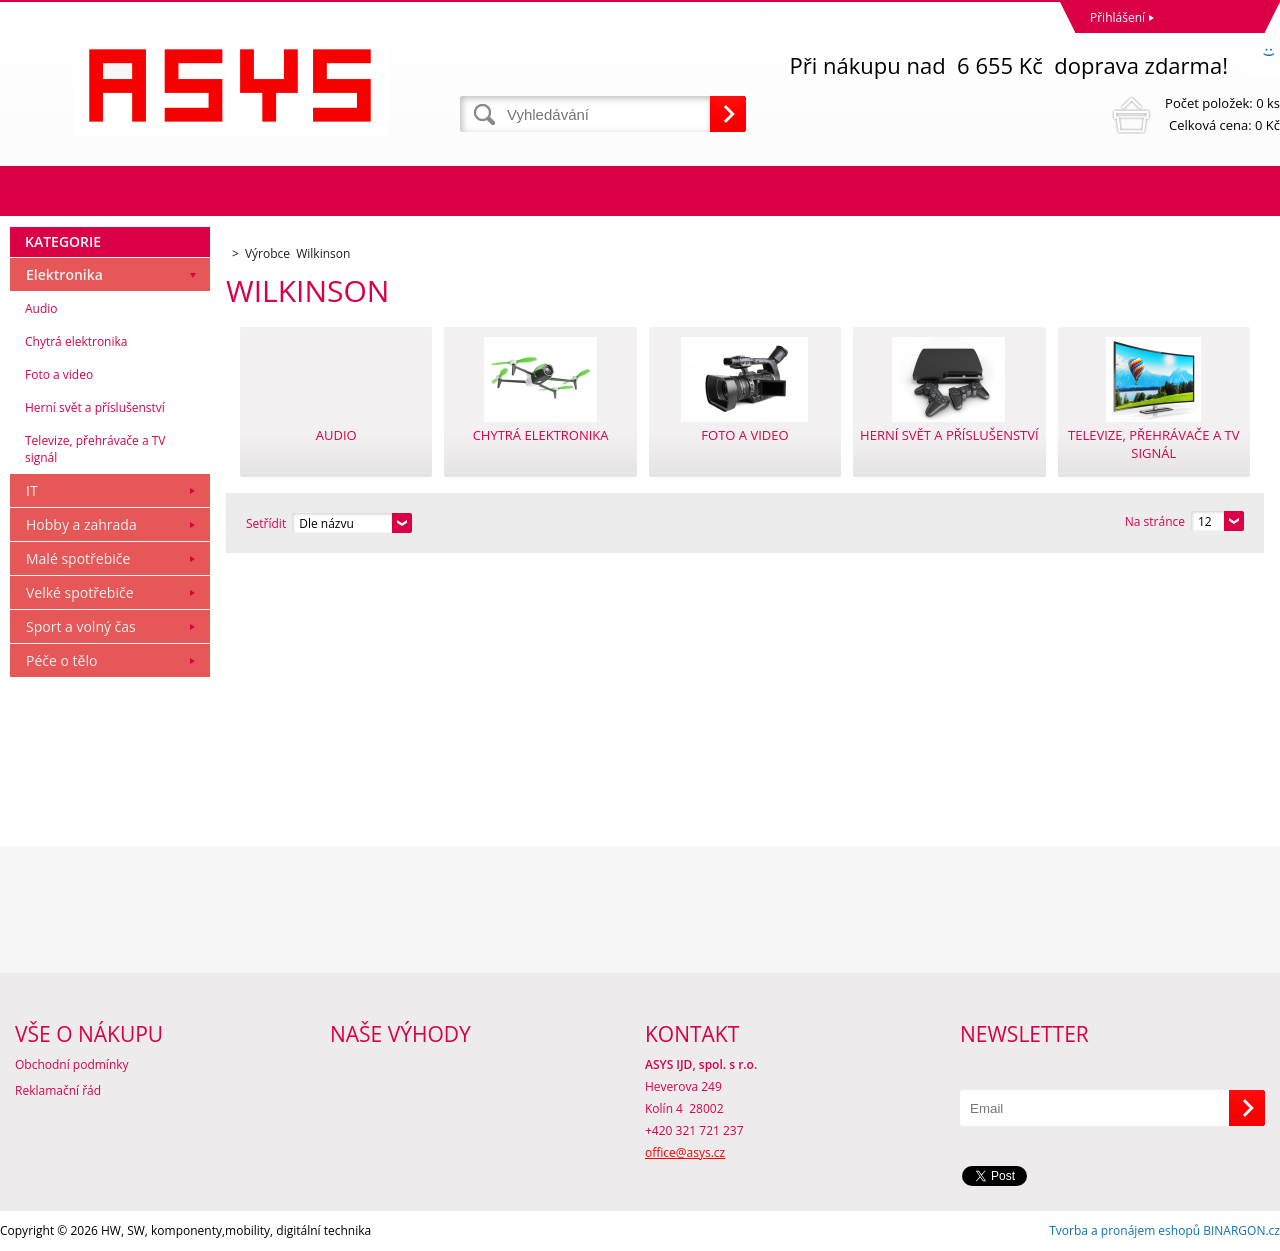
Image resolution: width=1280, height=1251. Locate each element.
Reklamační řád (58, 1090)
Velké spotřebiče (80, 592)
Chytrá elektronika (76, 341)
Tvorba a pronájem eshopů (1124, 1230)
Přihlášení (1117, 17)
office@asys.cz (685, 1152)
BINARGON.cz (1241, 1230)
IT (32, 490)
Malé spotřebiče (78, 558)
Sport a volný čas (81, 626)
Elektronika (64, 274)
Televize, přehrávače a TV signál (95, 449)
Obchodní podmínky (72, 1064)
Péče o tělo (61, 660)
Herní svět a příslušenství (95, 407)
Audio (41, 308)
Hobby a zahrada (81, 524)
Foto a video (59, 374)
